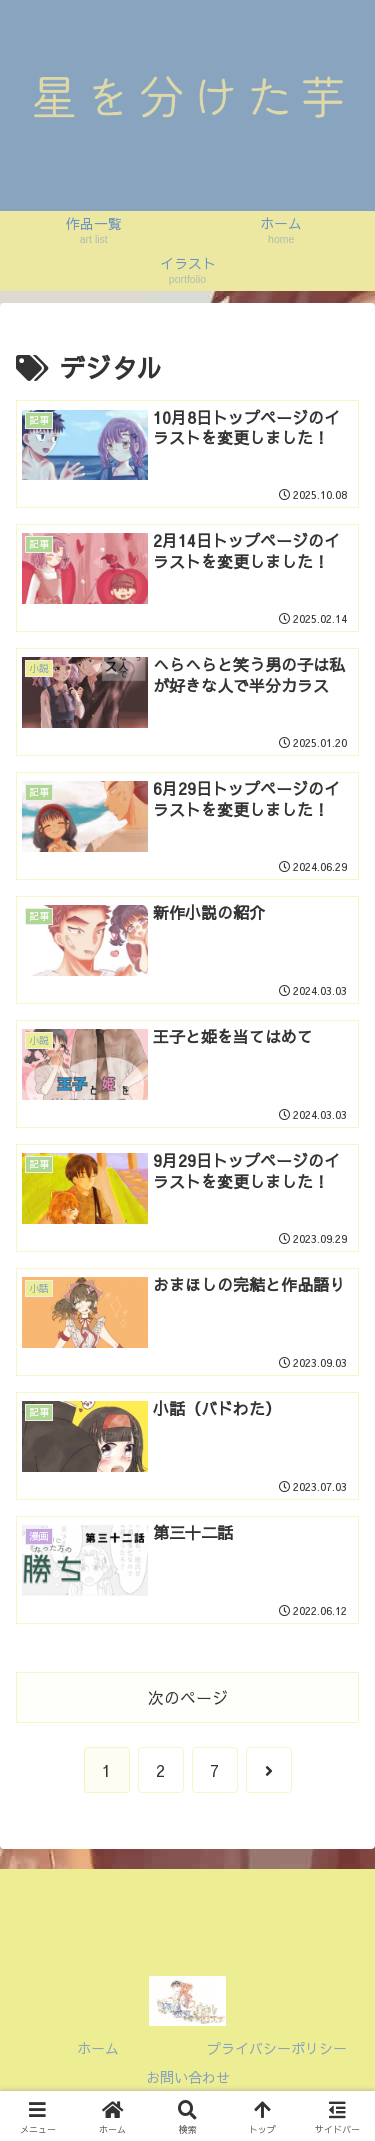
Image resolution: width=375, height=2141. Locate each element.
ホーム (98, 2048)
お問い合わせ (188, 2077)
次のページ (188, 1697)
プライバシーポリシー (277, 2048)
